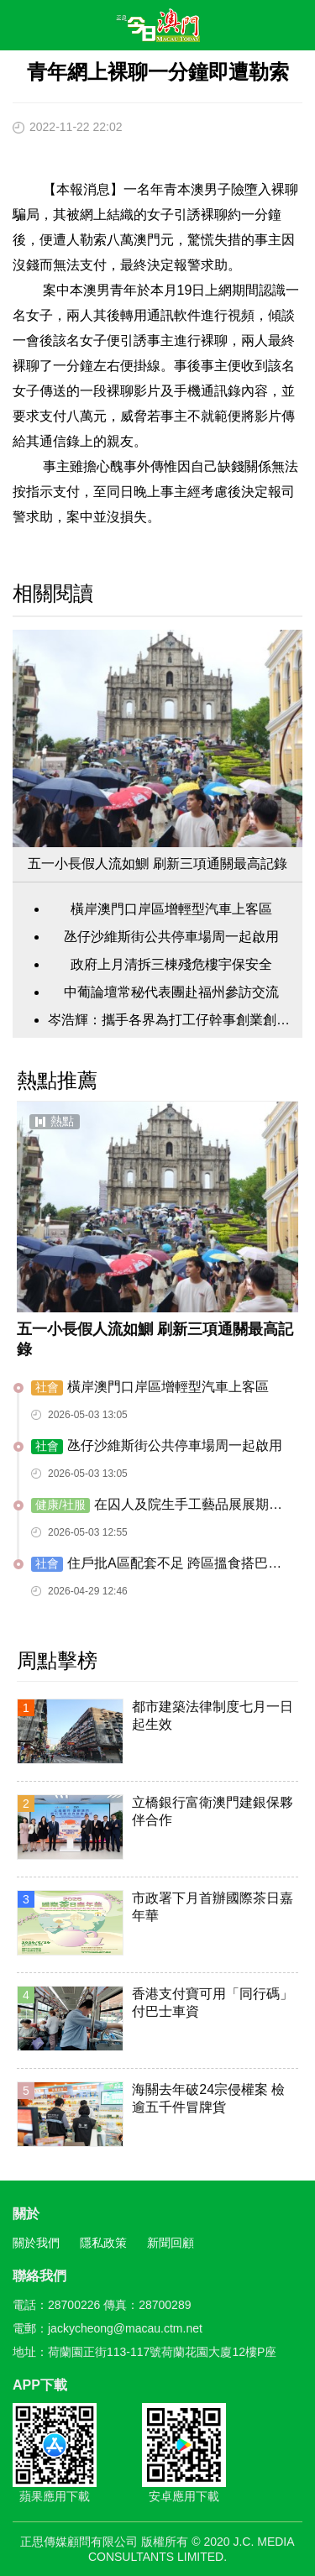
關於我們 (36, 2242)
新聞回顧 (170, 2242)
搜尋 (253, 28)
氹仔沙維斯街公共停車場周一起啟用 (171, 936)
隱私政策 (103, 2242)
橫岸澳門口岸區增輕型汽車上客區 (171, 909)
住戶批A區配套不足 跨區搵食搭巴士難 (156, 1564)
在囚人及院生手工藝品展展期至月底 (156, 1505)
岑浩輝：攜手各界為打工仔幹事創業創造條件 (171, 1020)
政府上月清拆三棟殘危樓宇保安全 (171, 964)
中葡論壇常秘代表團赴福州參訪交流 (171, 992)
